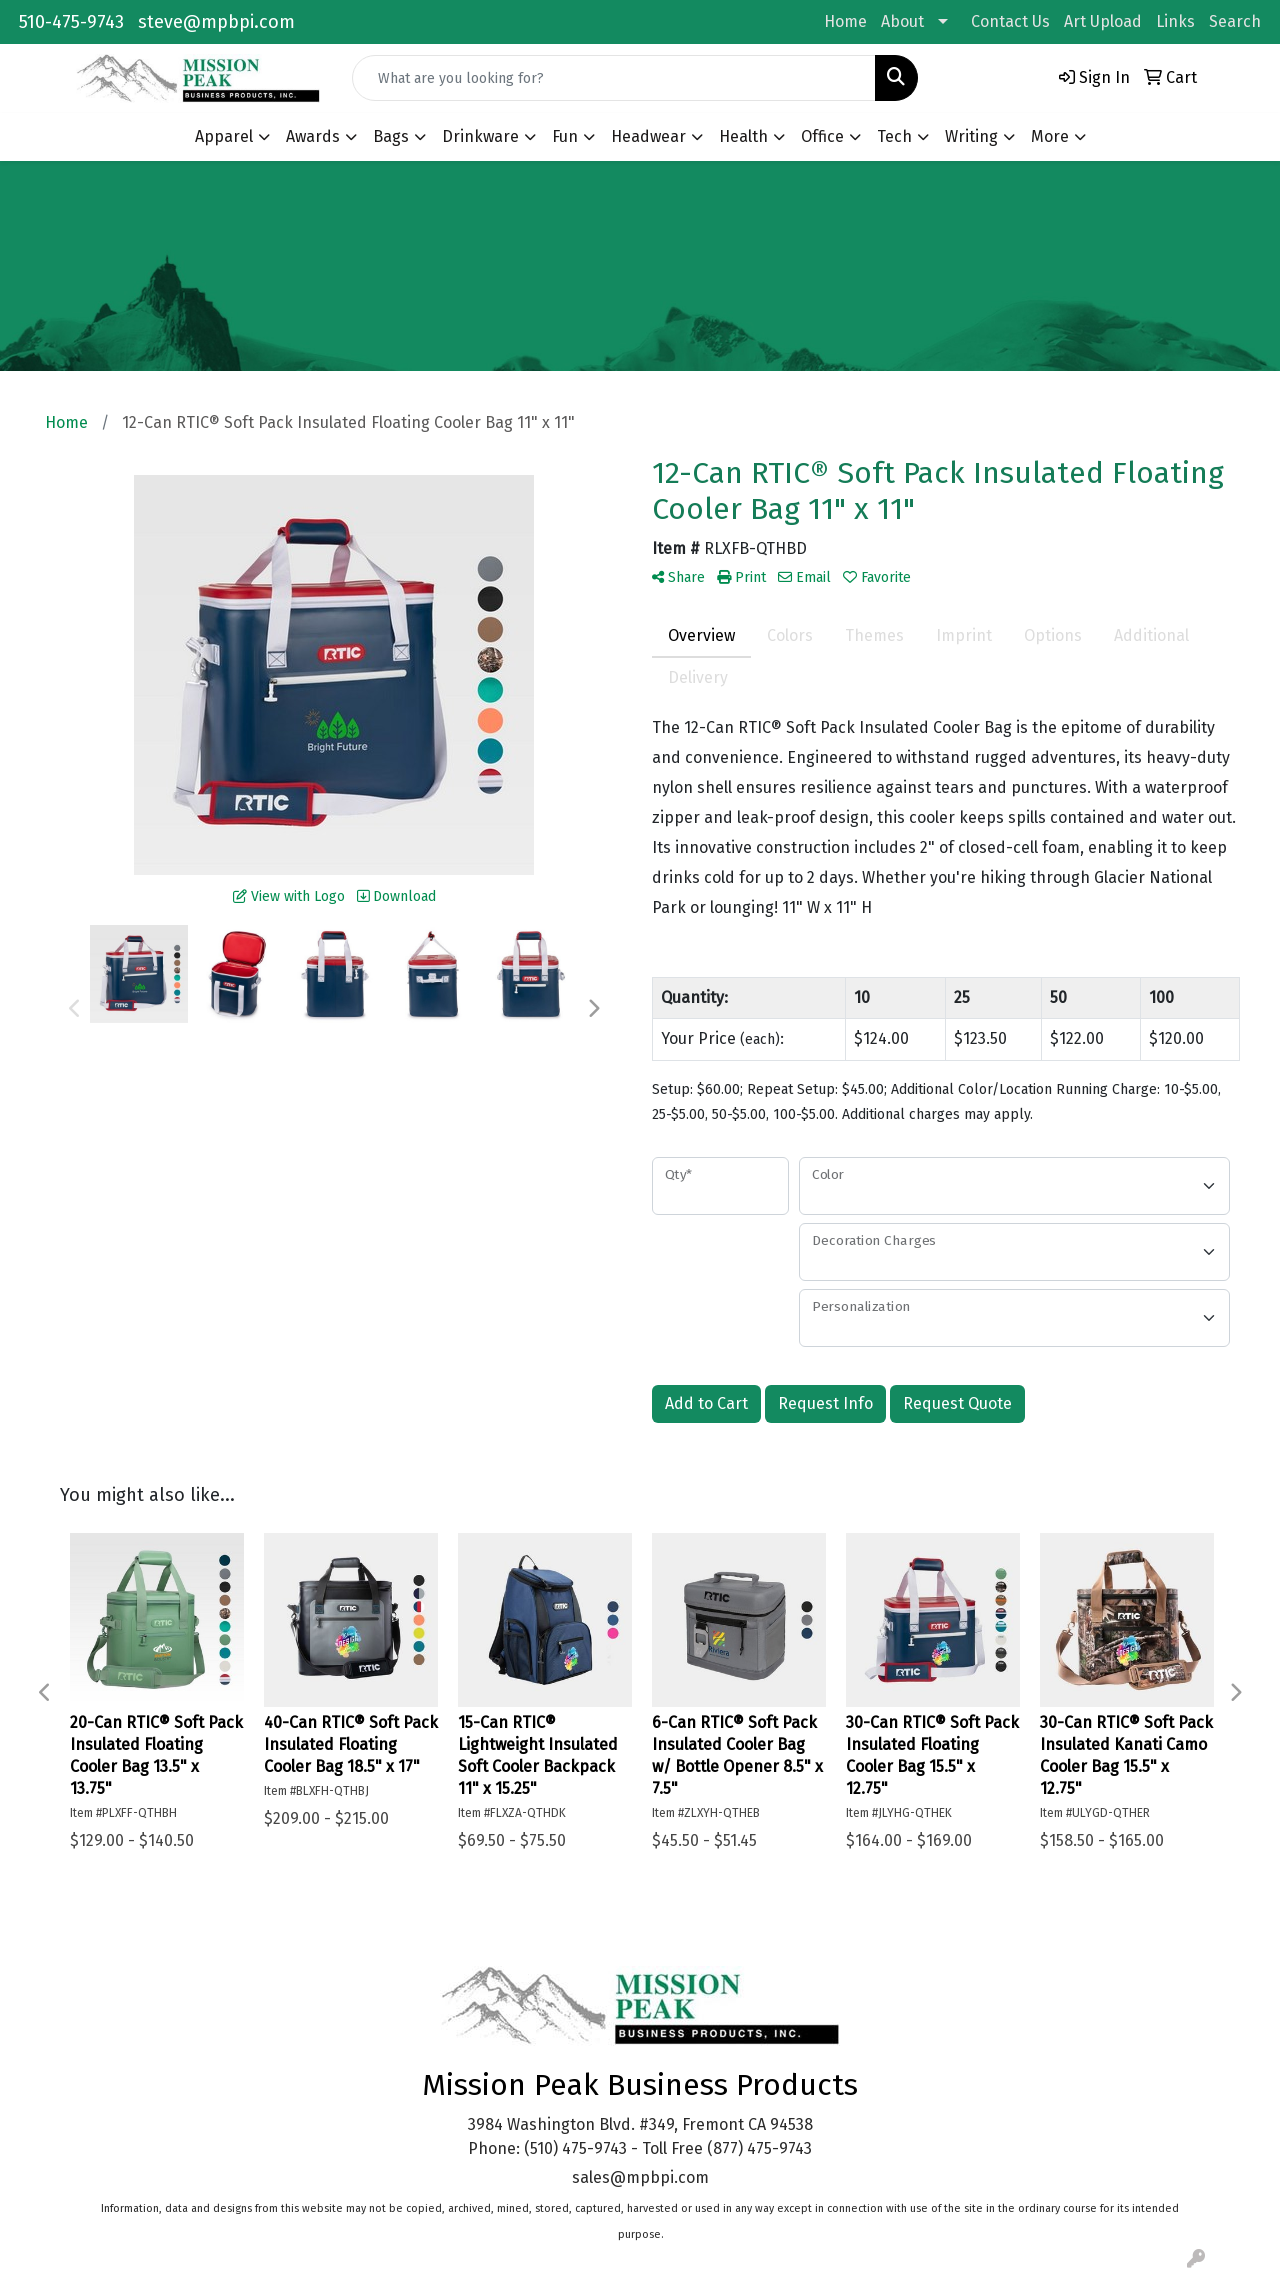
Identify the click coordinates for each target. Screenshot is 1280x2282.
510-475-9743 (71, 22)
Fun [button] (565, 136)
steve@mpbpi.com (216, 22)
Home (845, 21)
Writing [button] (971, 136)
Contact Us (1010, 21)
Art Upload (1103, 21)
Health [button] (743, 136)
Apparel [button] (224, 136)
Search (1235, 21)
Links (1175, 21)
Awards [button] (313, 136)
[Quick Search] (614, 78)
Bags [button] (391, 136)
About (902, 21)
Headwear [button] (648, 136)
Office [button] (822, 136)
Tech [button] (894, 136)
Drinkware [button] (480, 136)
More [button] (1050, 136)
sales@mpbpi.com (640, 2177)
